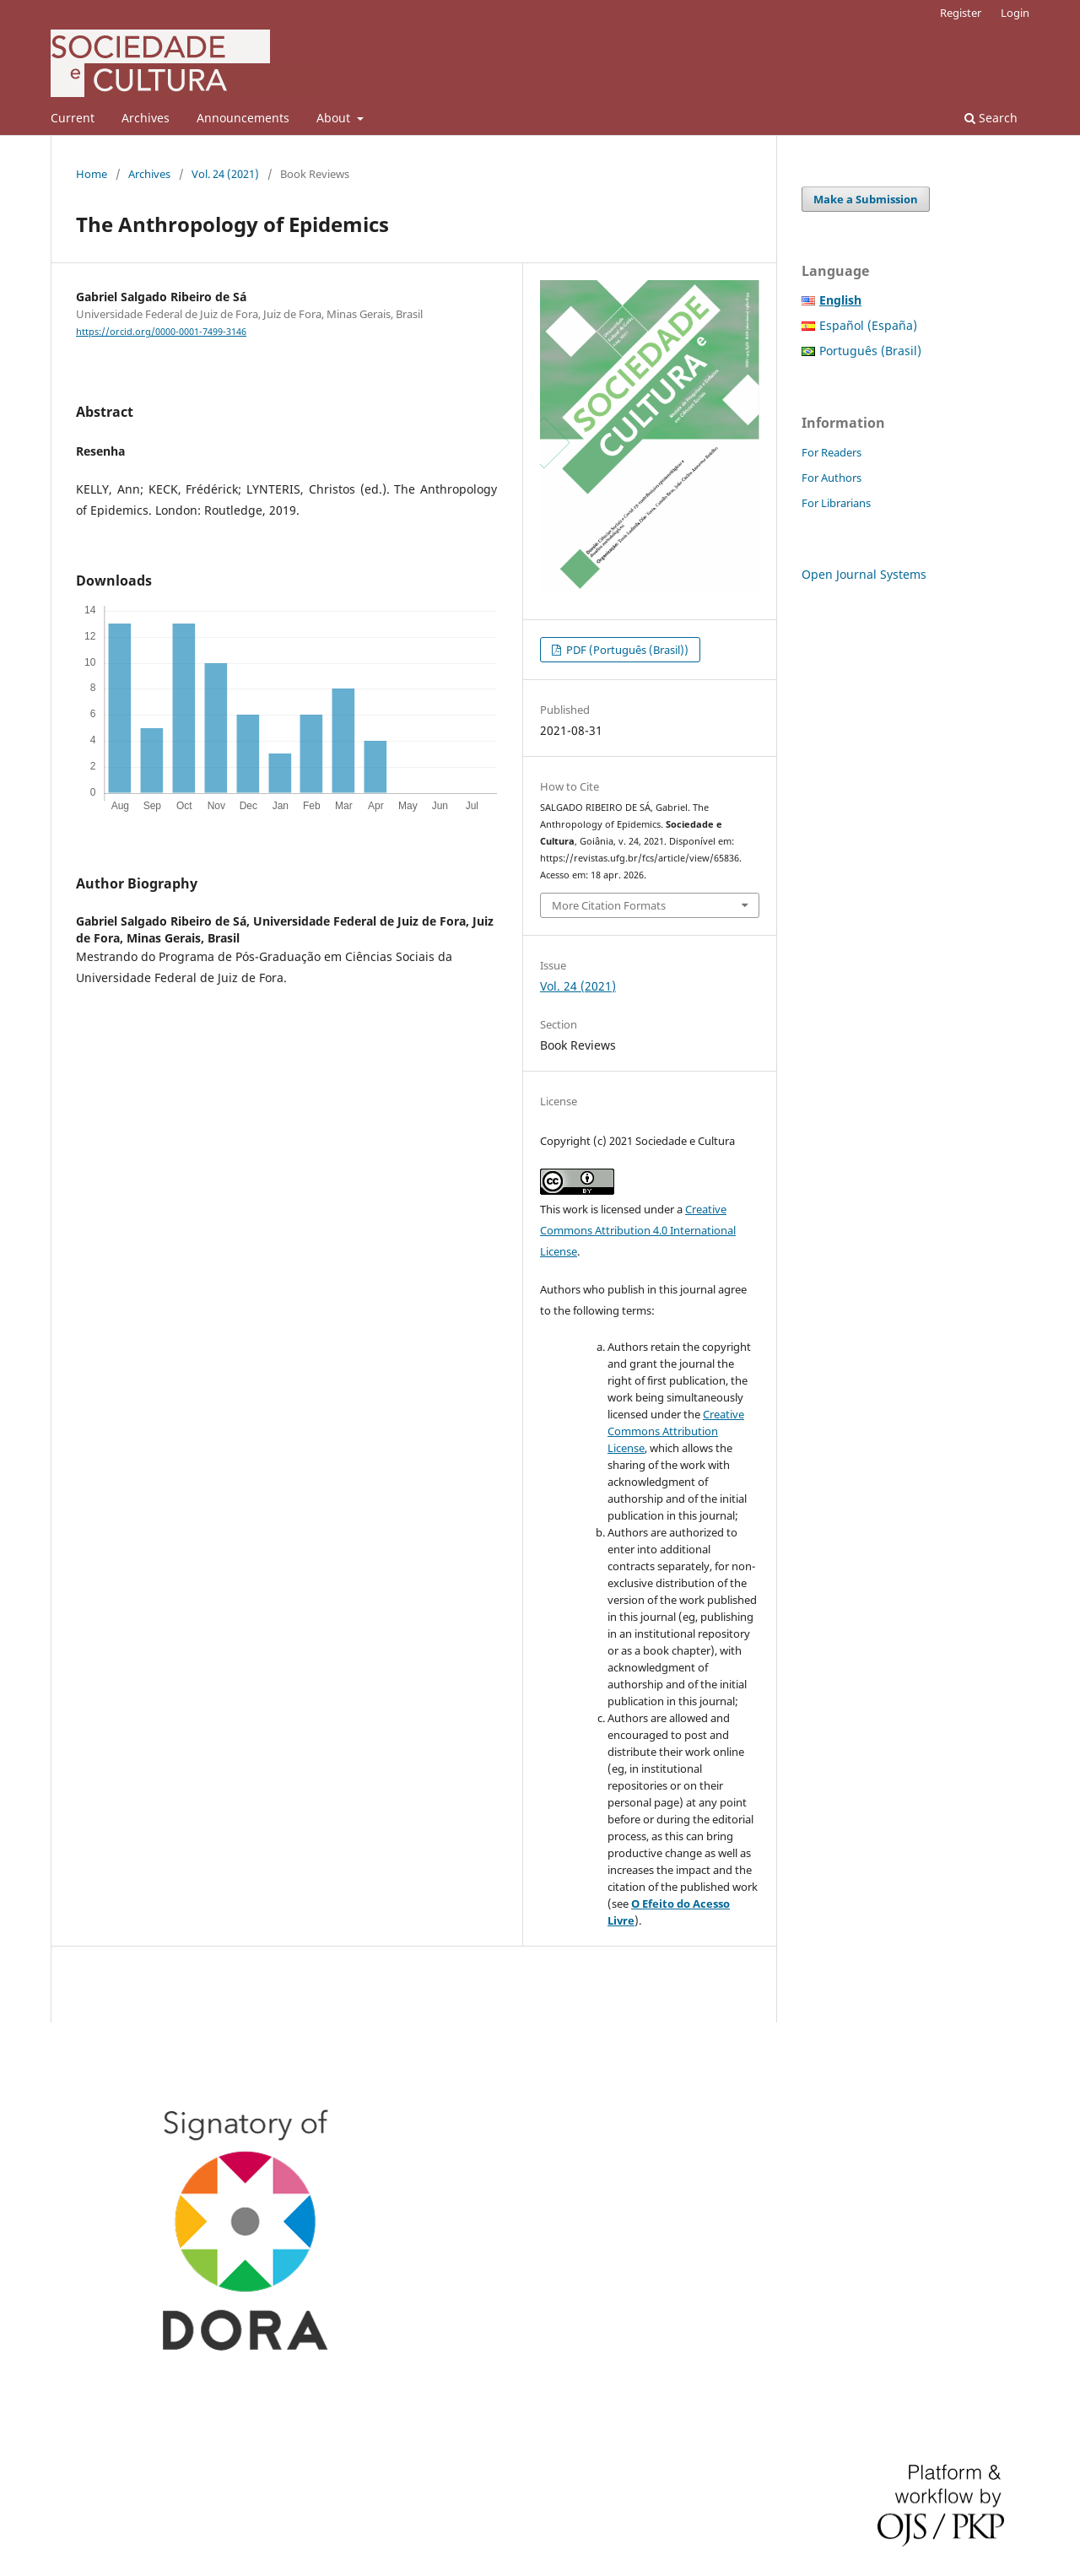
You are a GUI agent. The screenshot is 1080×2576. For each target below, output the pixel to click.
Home (91, 173)
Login (1015, 12)
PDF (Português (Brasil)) (626, 649)
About (335, 118)
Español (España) (868, 325)
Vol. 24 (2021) (225, 173)
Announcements (243, 118)
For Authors (831, 477)
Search (991, 118)
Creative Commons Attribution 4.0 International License (638, 1230)
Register (960, 12)
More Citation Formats (609, 905)
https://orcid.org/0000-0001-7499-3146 (161, 332)
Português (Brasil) (870, 351)
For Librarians (836, 502)
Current (72, 118)
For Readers (831, 452)
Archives (146, 118)
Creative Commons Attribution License (676, 1431)
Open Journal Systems (864, 574)
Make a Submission (865, 199)
